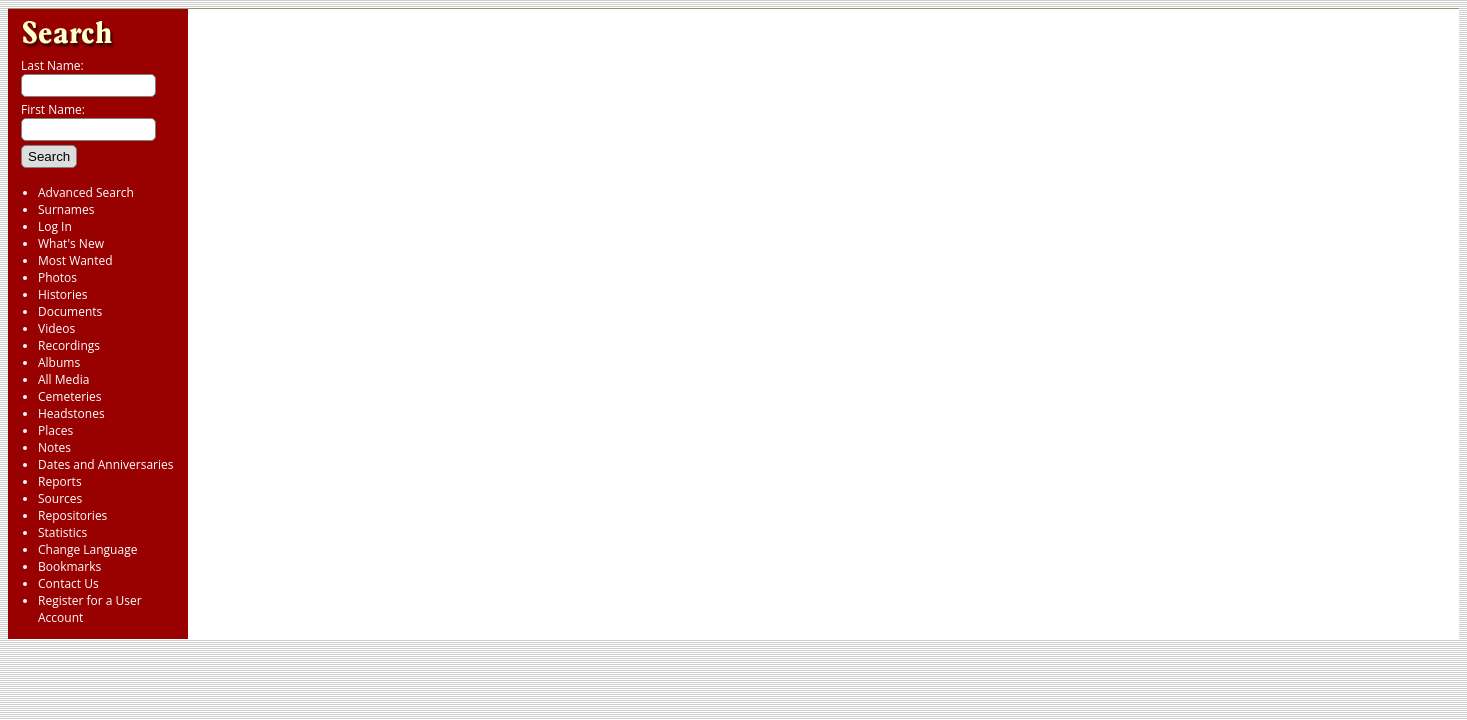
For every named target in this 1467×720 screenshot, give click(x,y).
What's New (71, 243)
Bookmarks (69, 566)
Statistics (62, 532)
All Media (63, 379)
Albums (59, 362)
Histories (62, 294)
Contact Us (68, 583)
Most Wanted (75, 260)
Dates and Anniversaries (105, 464)
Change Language (87, 549)
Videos (56, 328)
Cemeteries (70, 396)
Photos (57, 277)
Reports (60, 481)
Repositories (72, 515)
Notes (54, 447)
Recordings (69, 345)
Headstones (71, 413)
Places (55, 430)
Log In (55, 226)
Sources (60, 498)
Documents (70, 311)
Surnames (66, 209)
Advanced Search (86, 192)
